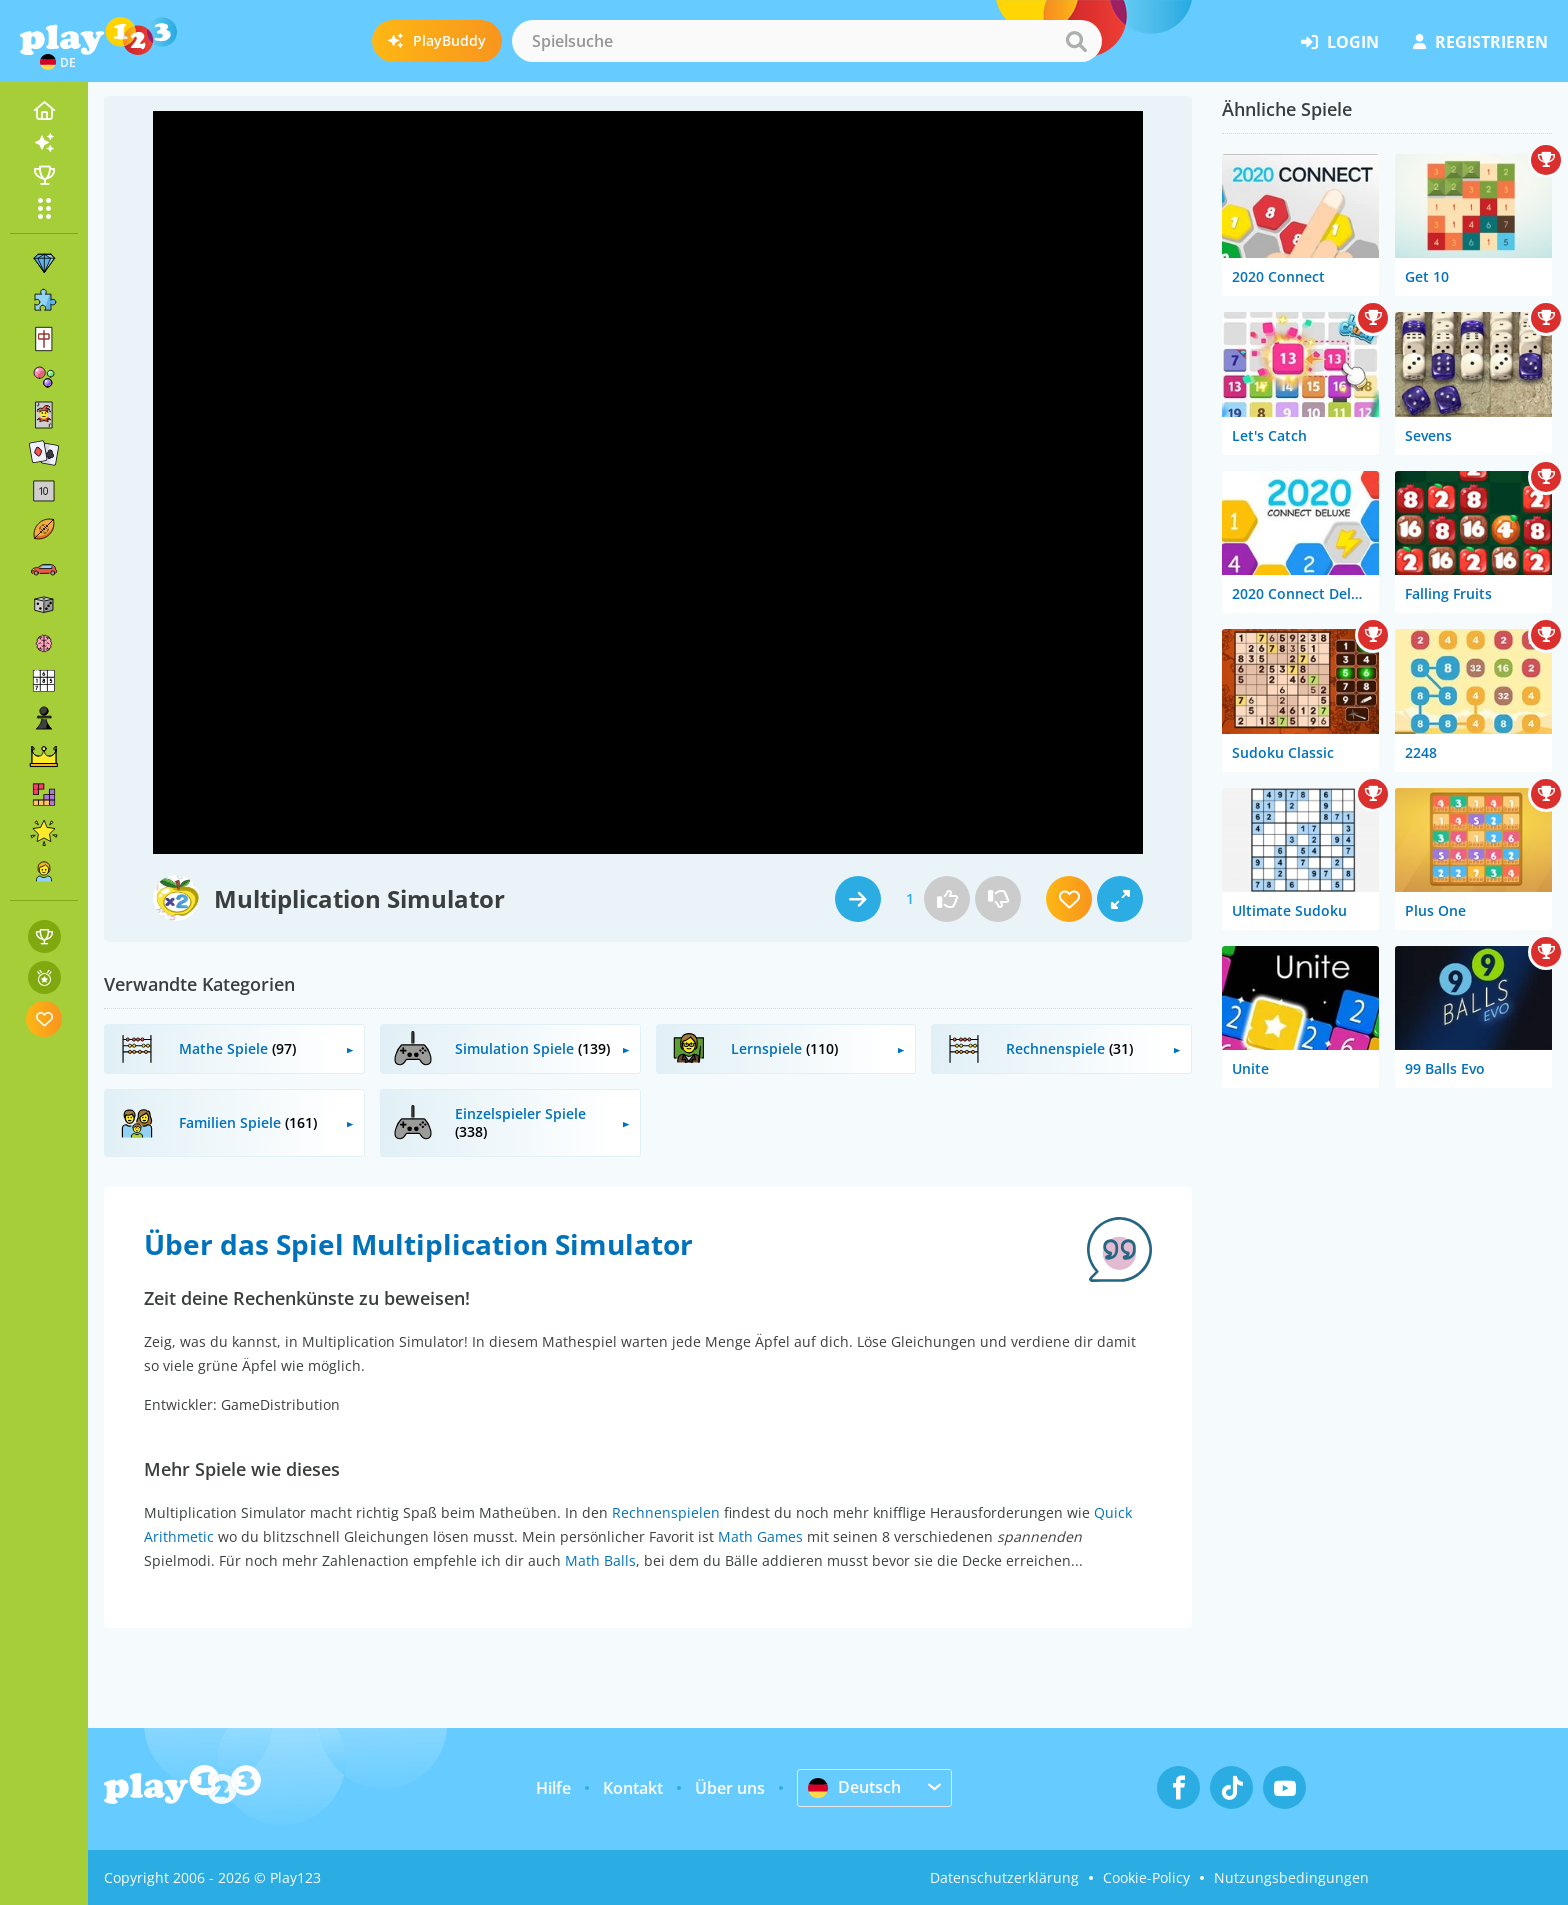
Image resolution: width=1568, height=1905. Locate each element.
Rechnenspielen (666, 1512)
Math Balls (600, 1560)
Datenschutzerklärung (1004, 1877)
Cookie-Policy (1146, 1877)
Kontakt (633, 1788)
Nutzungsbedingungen (1291, 1877)
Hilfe (553, 1788)
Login (1340, 42)
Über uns (730, 1788)
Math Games (760, 1536)
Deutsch (854, 1787)
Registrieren (1480, 42)
